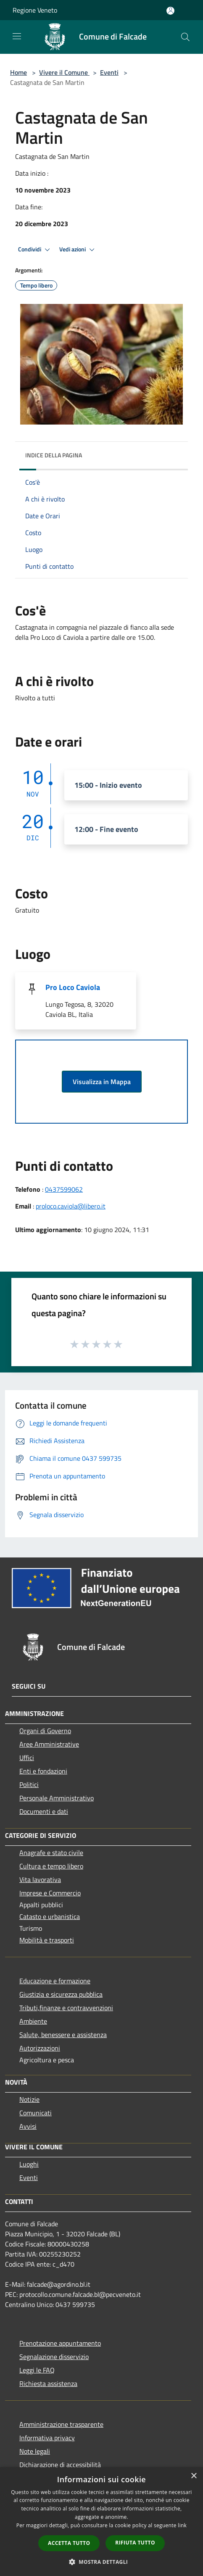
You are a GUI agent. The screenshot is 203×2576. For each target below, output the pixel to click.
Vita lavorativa (40, 1879)
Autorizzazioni (39, 2048)
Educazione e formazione (54, 1981)
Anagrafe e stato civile (51, 1853)
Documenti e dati (43, 1811)
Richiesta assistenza (48, 2383)
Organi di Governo (45, 1731)
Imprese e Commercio (50, 1893)
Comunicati (35, 2113)
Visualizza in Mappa (102, 1082)
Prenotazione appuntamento (60, 2343)
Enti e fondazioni (43, 1771)
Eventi (109, 72)
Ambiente (33, 2021)
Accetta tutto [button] (69, 2543)
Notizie (29, 2099)
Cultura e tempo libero (51, 1866)
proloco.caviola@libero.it (70, 1206)
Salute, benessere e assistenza (63, 2035)
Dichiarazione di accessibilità (60, 2465)
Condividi (35, 250)
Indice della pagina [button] (53, 455)
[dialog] (101, 2521)
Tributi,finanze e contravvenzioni (66, 2008)
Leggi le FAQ (37, 2370)
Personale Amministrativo (56, 1798)
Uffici (26, 1758)
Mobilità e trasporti (46, 1940)
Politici (29, 1784)
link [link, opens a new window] (182, 2525)
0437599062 (64, 1189)
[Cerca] (185, 37)
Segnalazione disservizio (54, 2357)
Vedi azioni (78, 250)
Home (18, 72)
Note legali (34, 2451)
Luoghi (29, 2164)
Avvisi (28, 2126)
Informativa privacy (47, 2438)
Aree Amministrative (49, 1744)
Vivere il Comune (64, 72)
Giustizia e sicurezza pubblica (61, 1994)
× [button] (193, 2476)
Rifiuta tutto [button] (135, 2542)
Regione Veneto (35, 10)
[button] (101, 2562)
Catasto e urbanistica (49, 1916)
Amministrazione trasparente (61, 2424)
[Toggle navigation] (17, 36)
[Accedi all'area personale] (170, 11)
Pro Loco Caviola (72, 987)
